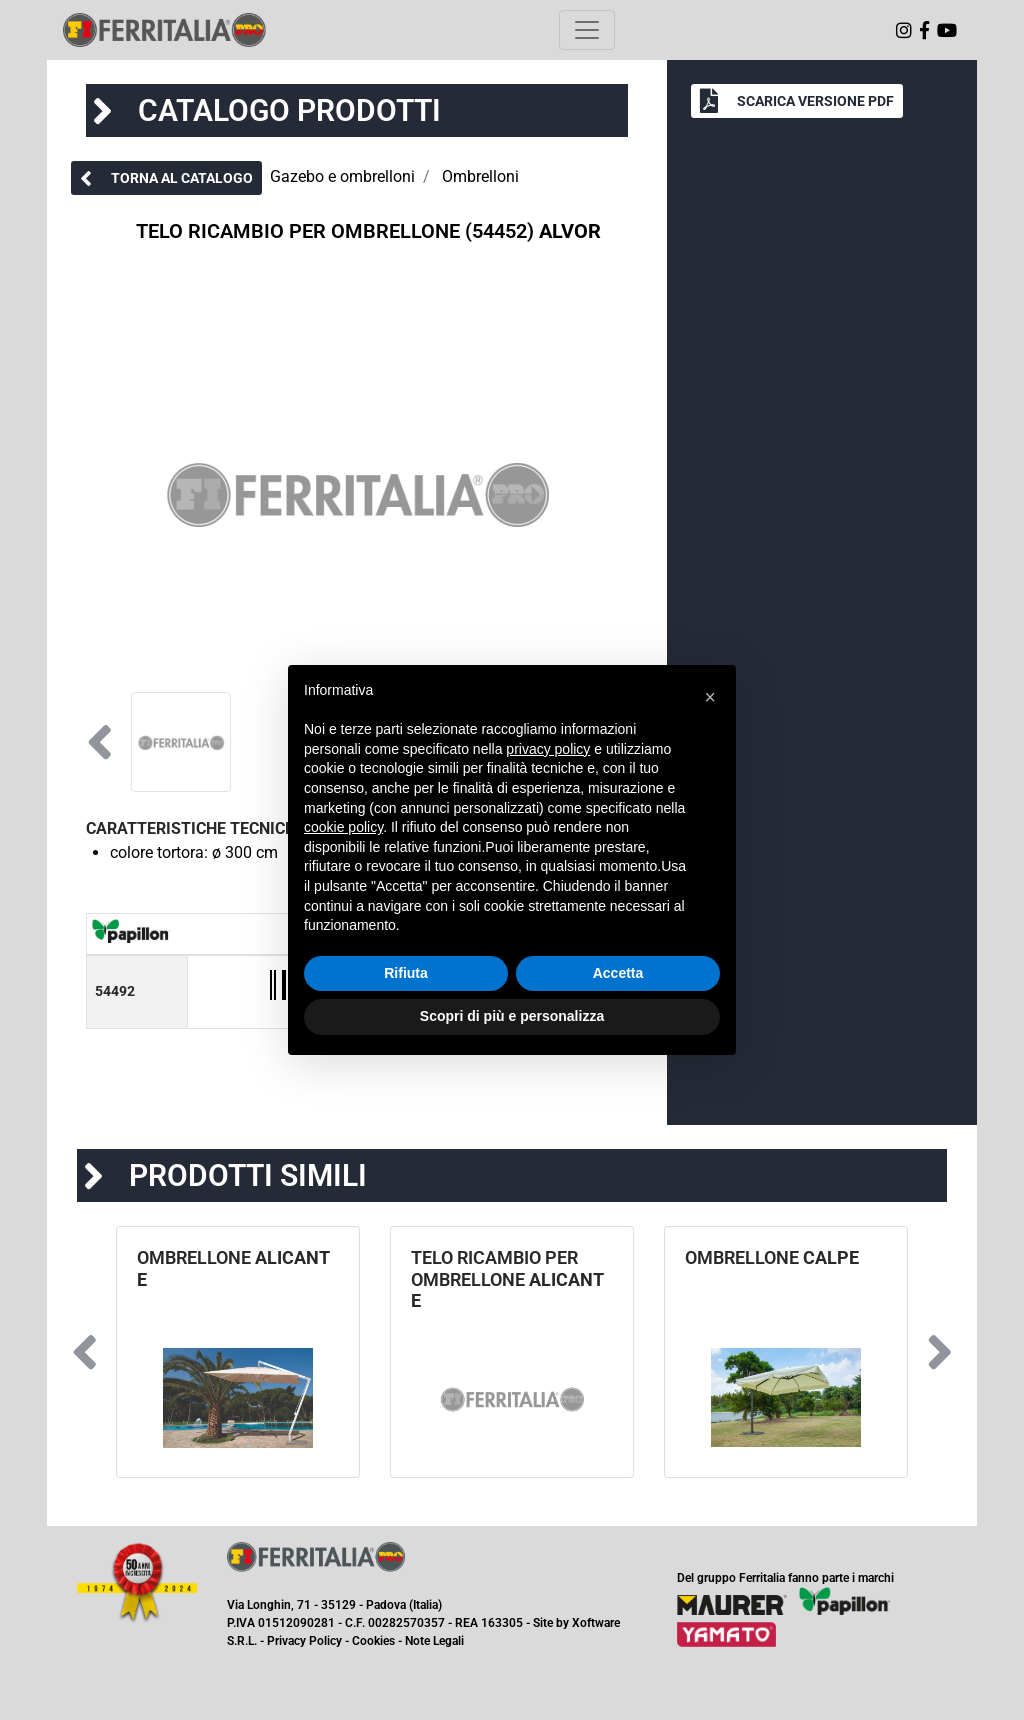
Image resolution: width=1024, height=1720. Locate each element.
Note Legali (434, 1641)
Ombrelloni (480, 176)
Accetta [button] (618, 973)
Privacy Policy (304, 1641)
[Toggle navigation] (587, 30)
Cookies (373, 1641)
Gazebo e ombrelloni (342, 176)
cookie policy (343, 827)
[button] (166, 178)
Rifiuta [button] (406, 973)
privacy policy (548, 749)
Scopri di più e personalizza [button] (512, 1016)
